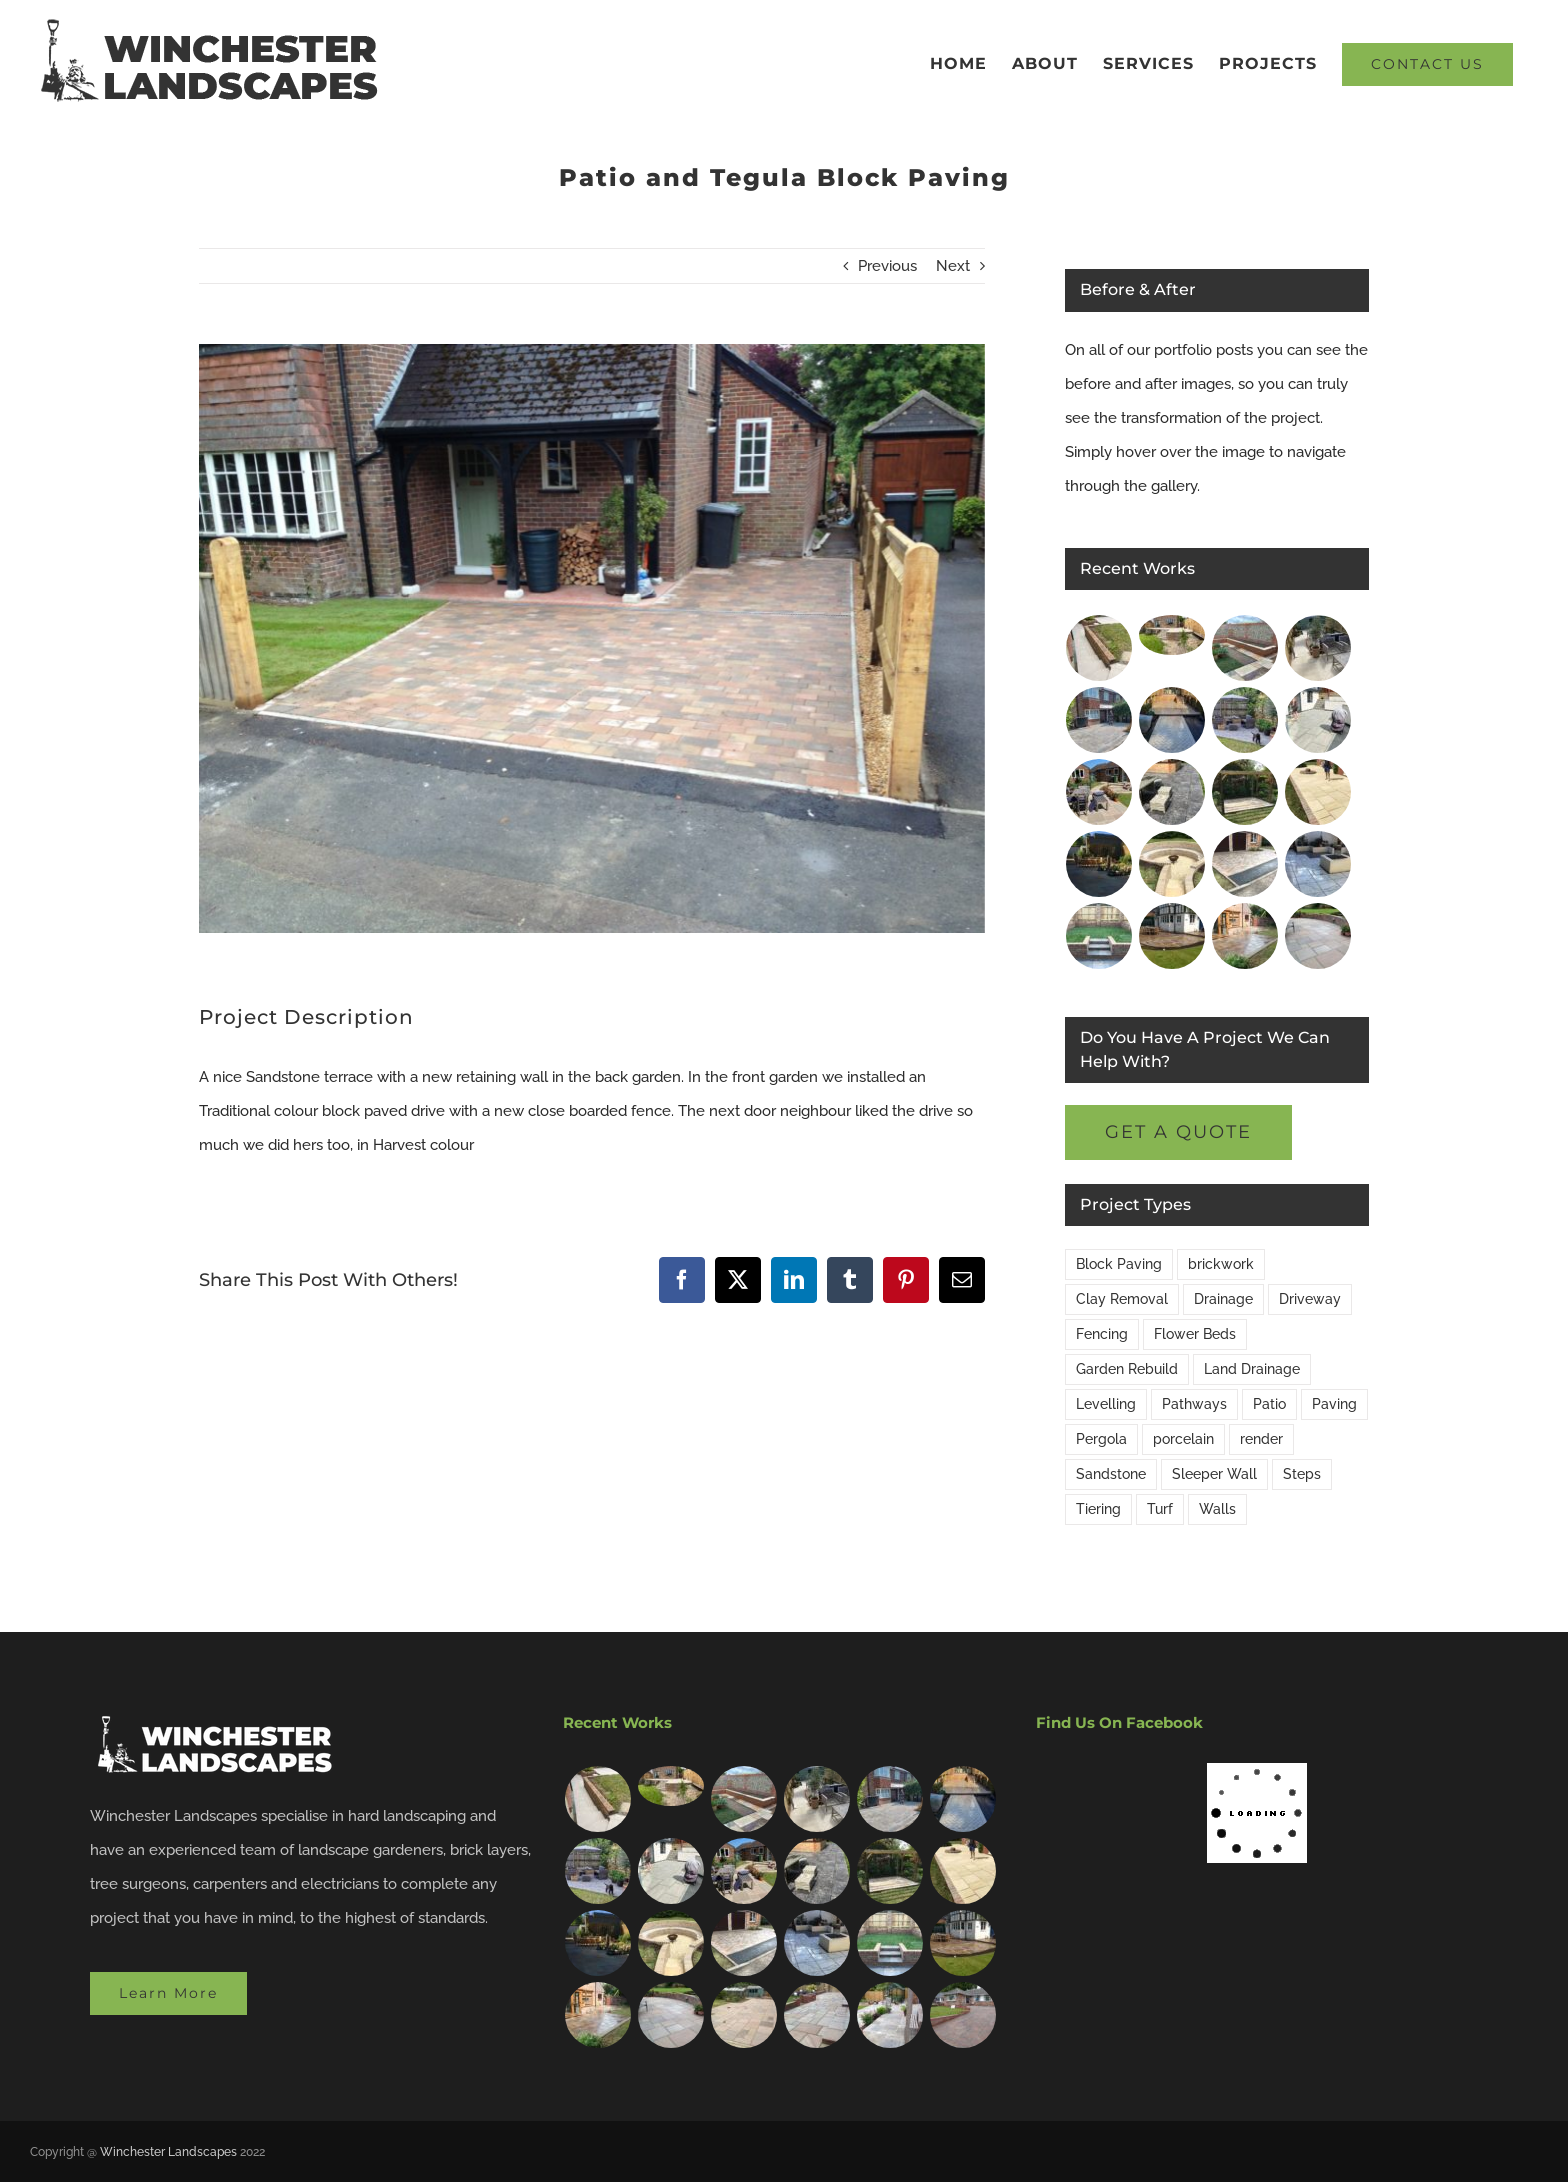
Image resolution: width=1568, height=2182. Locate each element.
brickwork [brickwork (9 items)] (1221, 1264)
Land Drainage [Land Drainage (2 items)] (1252, 1369)
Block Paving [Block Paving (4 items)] (1119, 1264)
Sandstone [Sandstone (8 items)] (1111, 1474)
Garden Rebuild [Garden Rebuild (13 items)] (1127, 1369)
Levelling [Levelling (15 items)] (1106, 1404)
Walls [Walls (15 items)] (1217, 1509)
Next (953, 266)
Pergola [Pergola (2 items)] (1101, 1439)
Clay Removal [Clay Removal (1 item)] (1122, 1299)
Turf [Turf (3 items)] (1160, 1509)
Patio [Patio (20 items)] (1269, 1404)
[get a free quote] (1178, 1132)
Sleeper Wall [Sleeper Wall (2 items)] (1214, 1474)
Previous (887, 266)
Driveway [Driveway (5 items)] (1310, 1299)
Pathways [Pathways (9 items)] (1194, 1404)
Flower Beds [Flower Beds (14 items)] (1195, 1334)
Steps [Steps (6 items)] (1302, 1474)
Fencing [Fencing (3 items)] (1102, 1334)
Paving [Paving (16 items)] (1334, 1404)
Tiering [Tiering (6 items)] (1098, 1509)
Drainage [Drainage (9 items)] (1223, 1299)
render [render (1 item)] (1261, 1439)
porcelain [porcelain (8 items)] (1183, 1439)
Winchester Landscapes (168, 2152)
